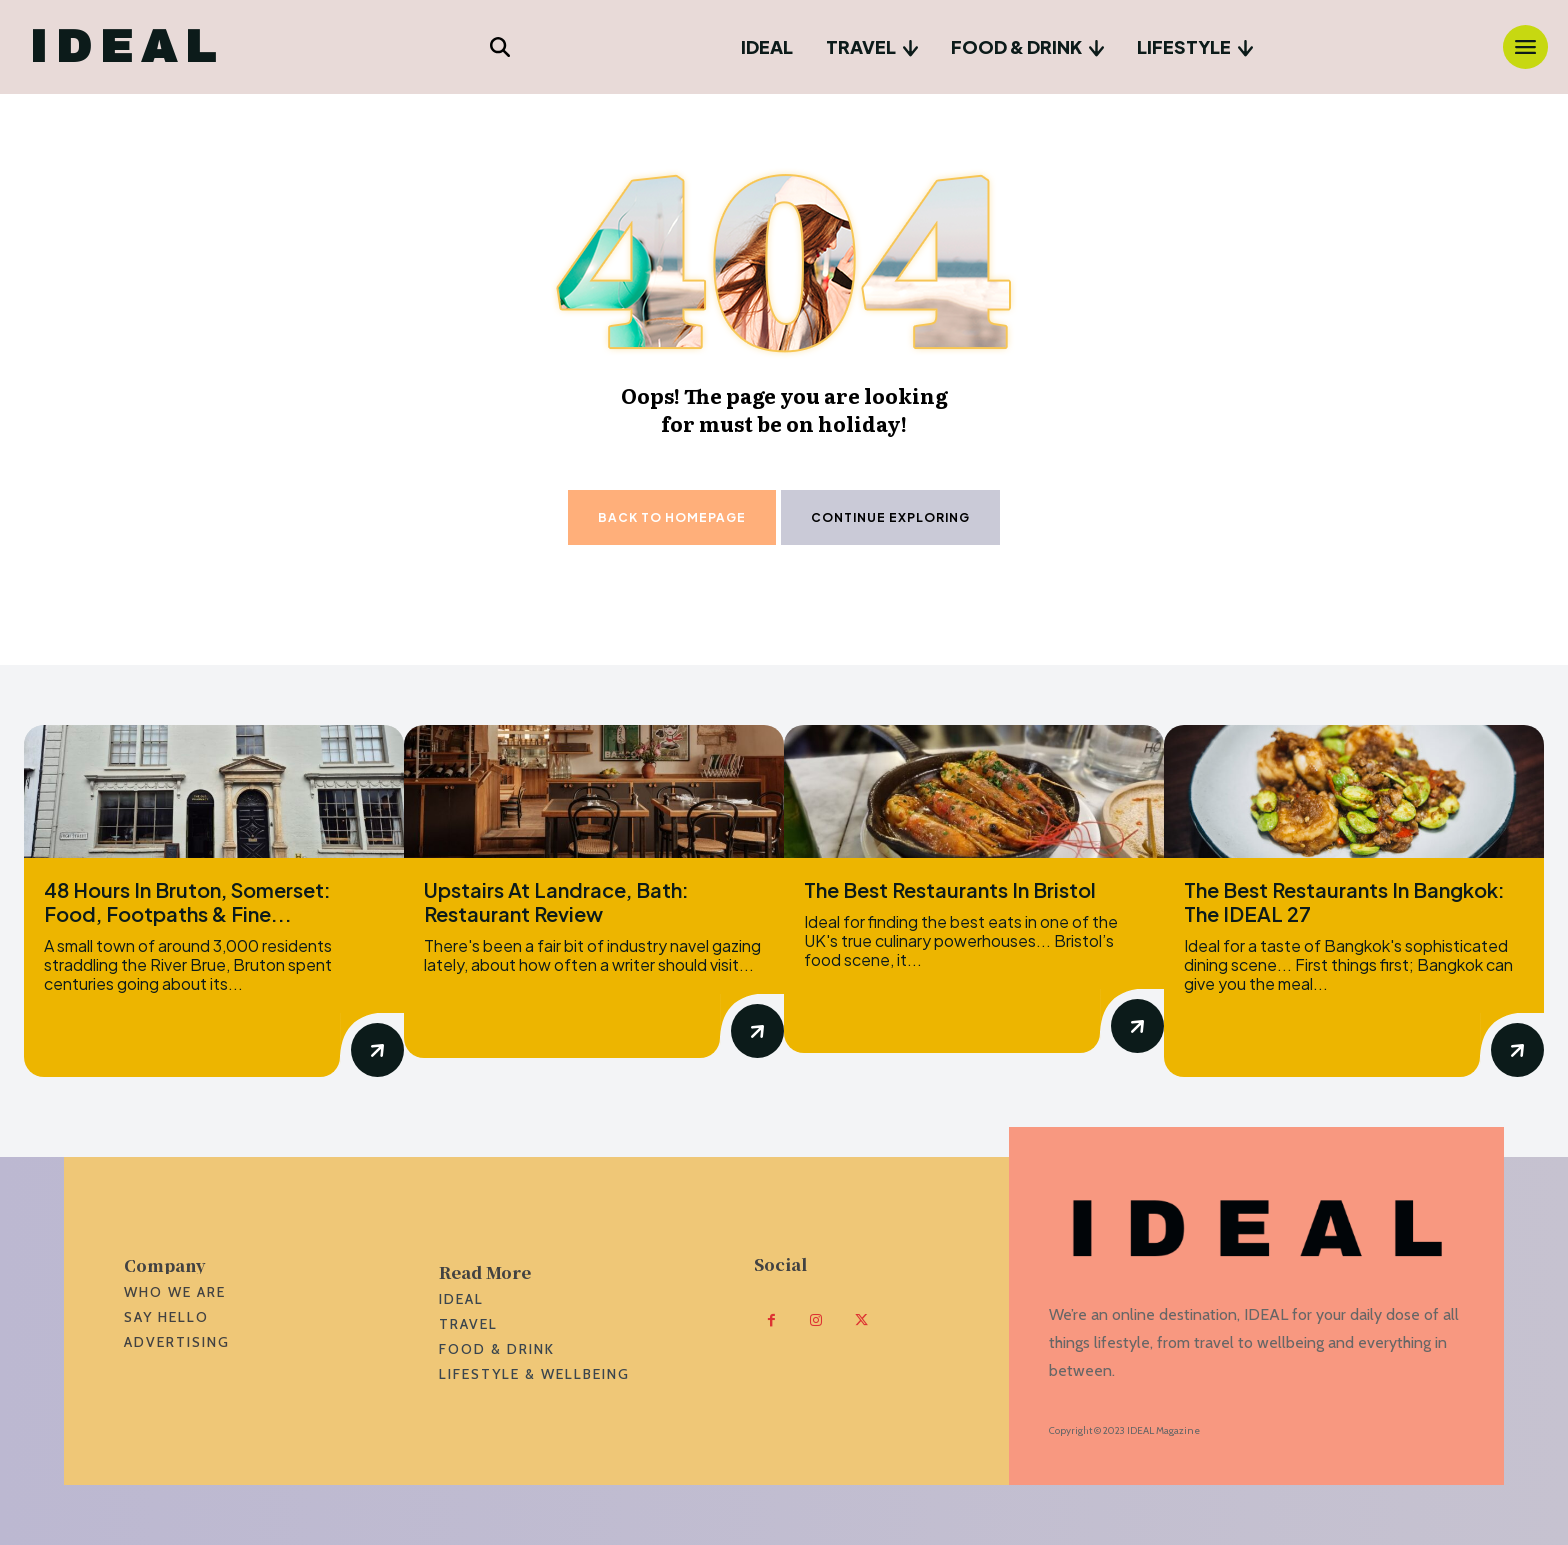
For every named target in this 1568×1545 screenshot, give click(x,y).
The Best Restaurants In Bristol (950, 889)
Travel (468, 1324)
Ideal (461, 1299)
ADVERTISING (177, 1342)
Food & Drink (497, 1349)
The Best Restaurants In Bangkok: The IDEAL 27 (1344, 901)
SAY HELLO (166, 1317)
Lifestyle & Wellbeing (534, 1374)
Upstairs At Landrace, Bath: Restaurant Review (556, 901)
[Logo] (124, 47)
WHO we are (175, 1292)
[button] (500, 47)
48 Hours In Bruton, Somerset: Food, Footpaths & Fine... (187, 901)
